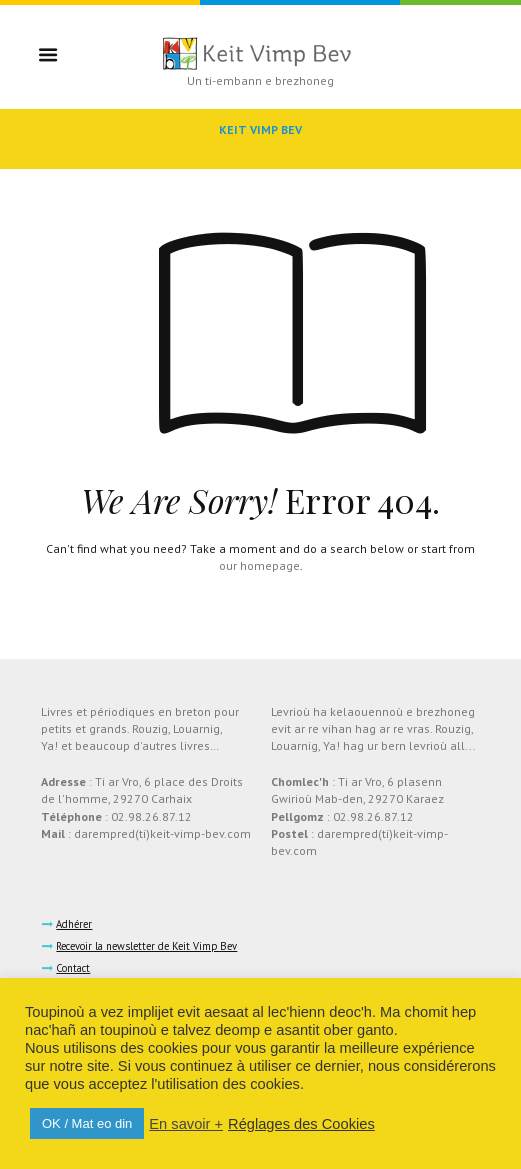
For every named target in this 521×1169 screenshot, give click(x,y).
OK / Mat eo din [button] (87, 1123)
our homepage (259, 565)
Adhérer (74, 924)
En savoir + (186, 1124)
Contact (73, 968)
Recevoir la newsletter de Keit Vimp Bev (146, 946)
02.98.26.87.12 (151, 816)
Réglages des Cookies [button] (301, 1124)
